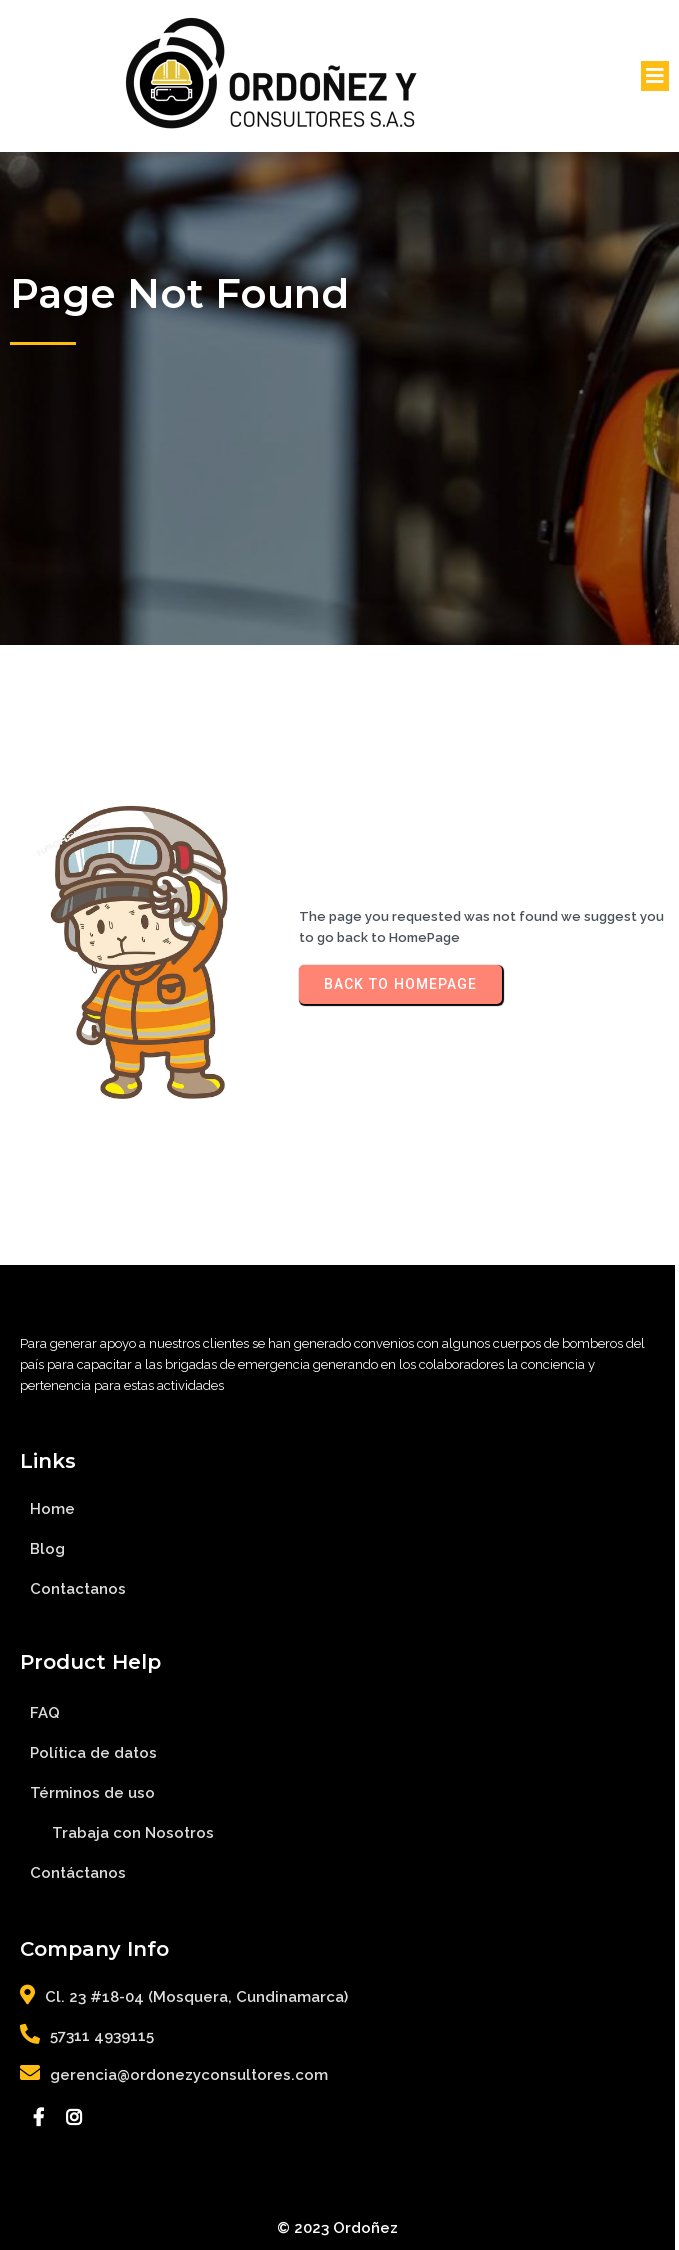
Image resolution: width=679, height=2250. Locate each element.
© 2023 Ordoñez (339, 2228)
